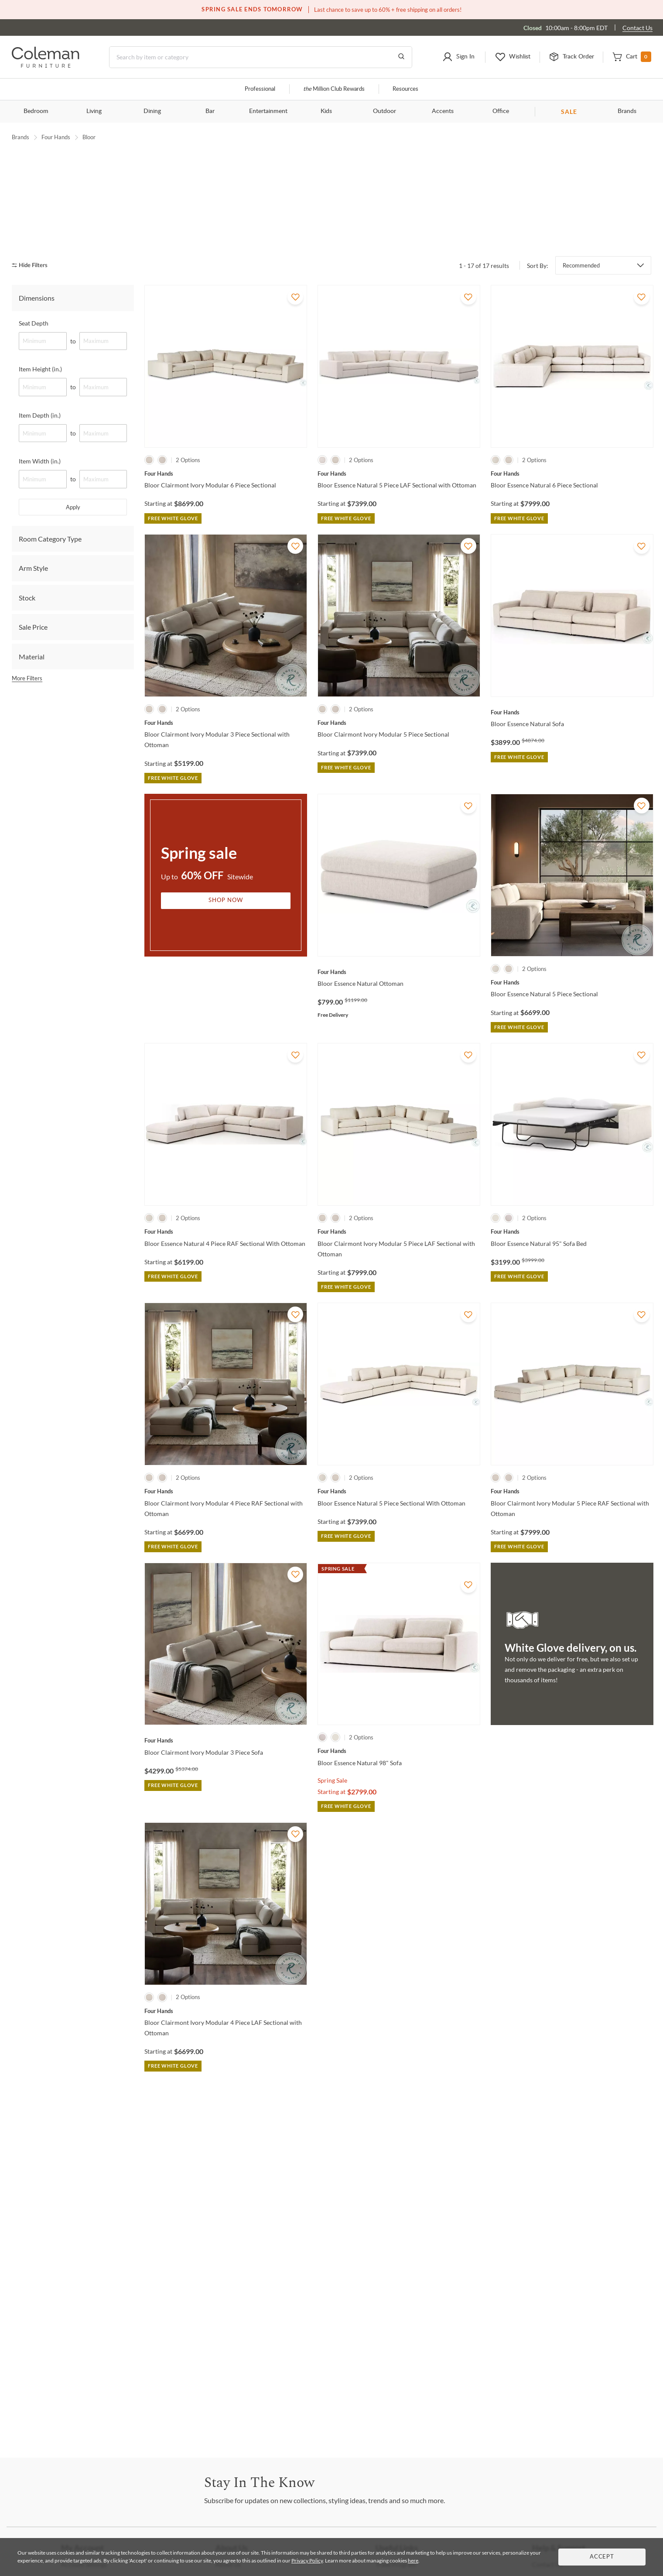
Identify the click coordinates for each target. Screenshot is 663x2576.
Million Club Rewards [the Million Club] (334, 89)
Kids (326, 111)
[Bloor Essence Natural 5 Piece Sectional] (572, 1065)
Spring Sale (332, 1863)
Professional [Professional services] (260, 89)
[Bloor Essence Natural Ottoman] (399, 1055)
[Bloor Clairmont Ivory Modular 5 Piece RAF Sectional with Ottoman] (572, 1574)
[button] (458, 57)
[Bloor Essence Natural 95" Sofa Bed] (572, 1315)
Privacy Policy (307, 2560)
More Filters (27, 761)
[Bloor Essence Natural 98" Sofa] (399, 1834)
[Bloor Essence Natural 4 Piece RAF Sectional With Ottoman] (225, 1315)
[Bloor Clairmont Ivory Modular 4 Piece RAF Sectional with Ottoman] (225, 1574)
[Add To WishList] (295, 380)
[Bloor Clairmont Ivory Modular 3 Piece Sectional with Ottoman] (225, 806)
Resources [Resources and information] (405, 89)
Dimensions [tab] (37, 381)
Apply (73, 590)
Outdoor (384, 111)
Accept (602, 2557)
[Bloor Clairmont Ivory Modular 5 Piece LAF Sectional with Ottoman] (399, 1315)
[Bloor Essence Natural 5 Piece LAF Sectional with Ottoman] (399, 557)
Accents (443, 111)
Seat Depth (33, 406)
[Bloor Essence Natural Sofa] (572, 795)
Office (500, 111)
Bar (210, 111)
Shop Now (225, 984)
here (413, 2560)
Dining (152, 111)
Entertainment (268, 111)
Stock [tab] (27, 680)
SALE (569, 111)
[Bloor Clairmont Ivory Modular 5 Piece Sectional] (399, 806)
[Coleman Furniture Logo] (45, 65)
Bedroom (36, 111)
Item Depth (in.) (40, 498)
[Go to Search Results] (401, 57)
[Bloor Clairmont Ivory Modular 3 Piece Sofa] (225, 1823)
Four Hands (55, 137)
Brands (627, 111)
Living (94, 111)
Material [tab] (31, 739)
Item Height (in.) (40, 452)
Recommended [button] (581, 348)
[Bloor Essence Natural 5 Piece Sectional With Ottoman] (399, 1574)
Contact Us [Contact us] (637, 27)
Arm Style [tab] (33, 651)
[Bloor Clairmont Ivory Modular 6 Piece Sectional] (225, 557)
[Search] (260, 57)
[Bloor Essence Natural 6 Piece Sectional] (572, 557)
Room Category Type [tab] (50, 622)
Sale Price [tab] (33, 710)
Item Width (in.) (40, 544)
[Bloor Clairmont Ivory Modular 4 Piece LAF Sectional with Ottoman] (225, 2094)
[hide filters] (32, 348)
